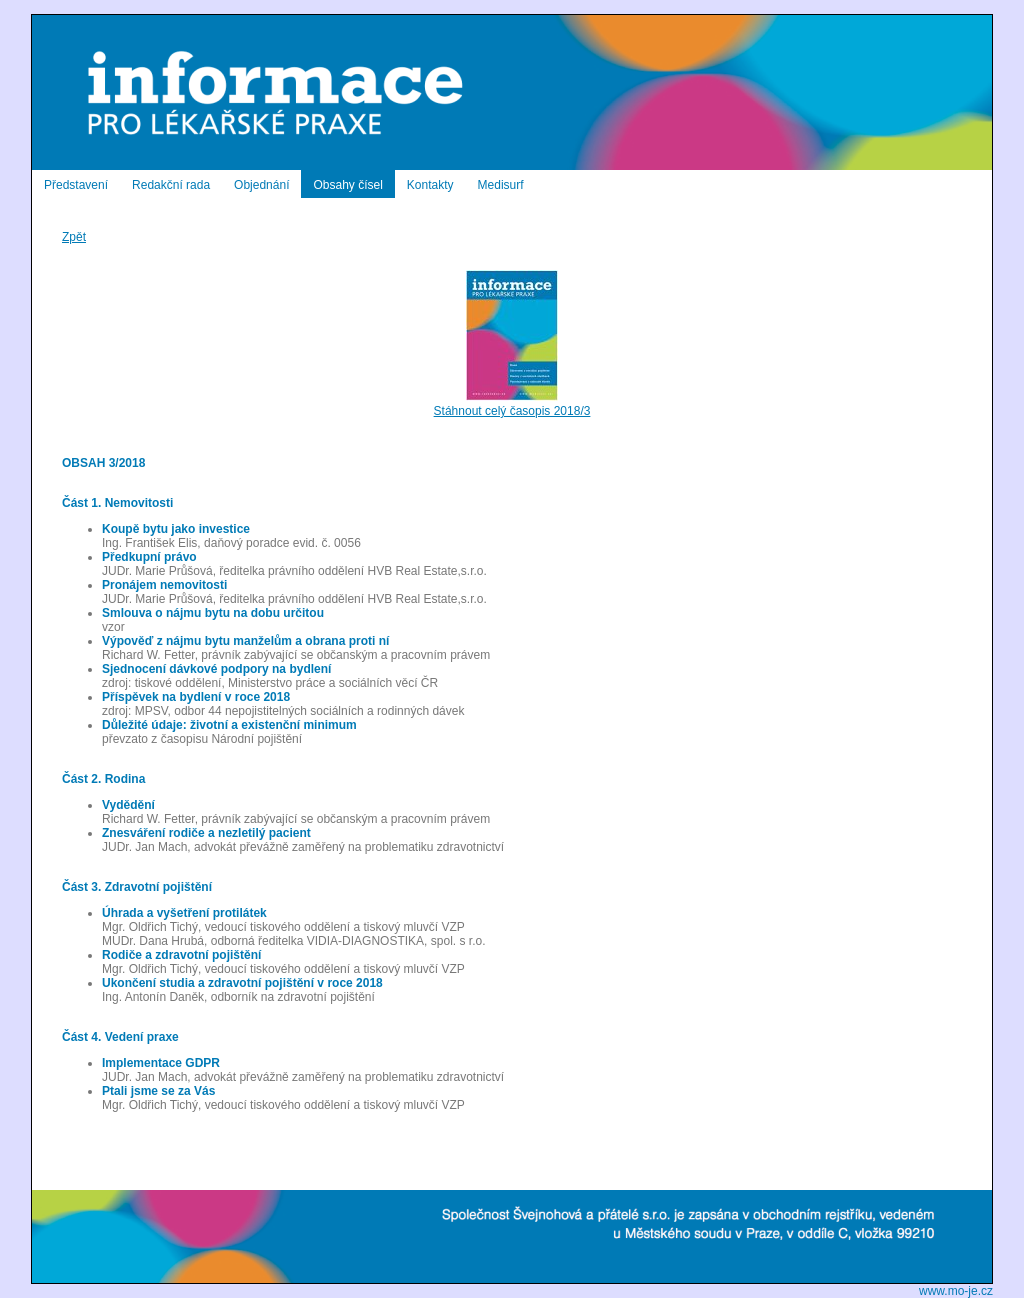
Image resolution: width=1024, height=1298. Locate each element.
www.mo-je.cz (956, 1291)
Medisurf (501, 185)
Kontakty (430, 185)
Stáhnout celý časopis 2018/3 (512, 404)
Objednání (261, 185)
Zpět (74, 237)
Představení (76, 185)
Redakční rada (171, 185)
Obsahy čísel (347, 185)
